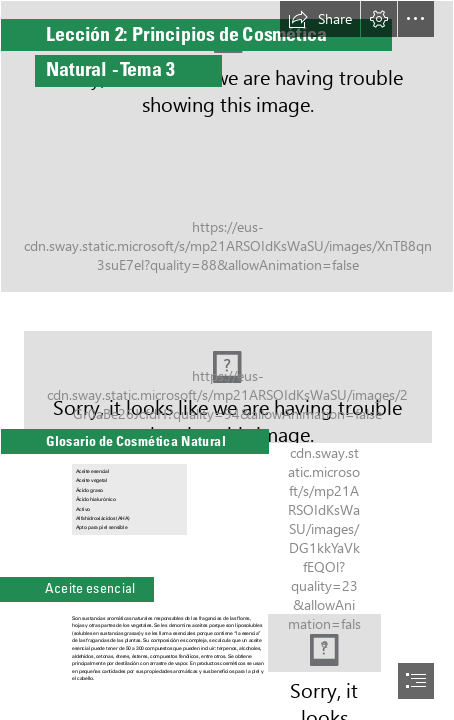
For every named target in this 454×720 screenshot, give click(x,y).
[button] (320, 19)
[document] (227, 360)
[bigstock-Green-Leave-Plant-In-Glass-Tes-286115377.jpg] (227, 146)
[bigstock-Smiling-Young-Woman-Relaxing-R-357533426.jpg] (227, 376)
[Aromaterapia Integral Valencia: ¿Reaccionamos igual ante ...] (324, 643)
